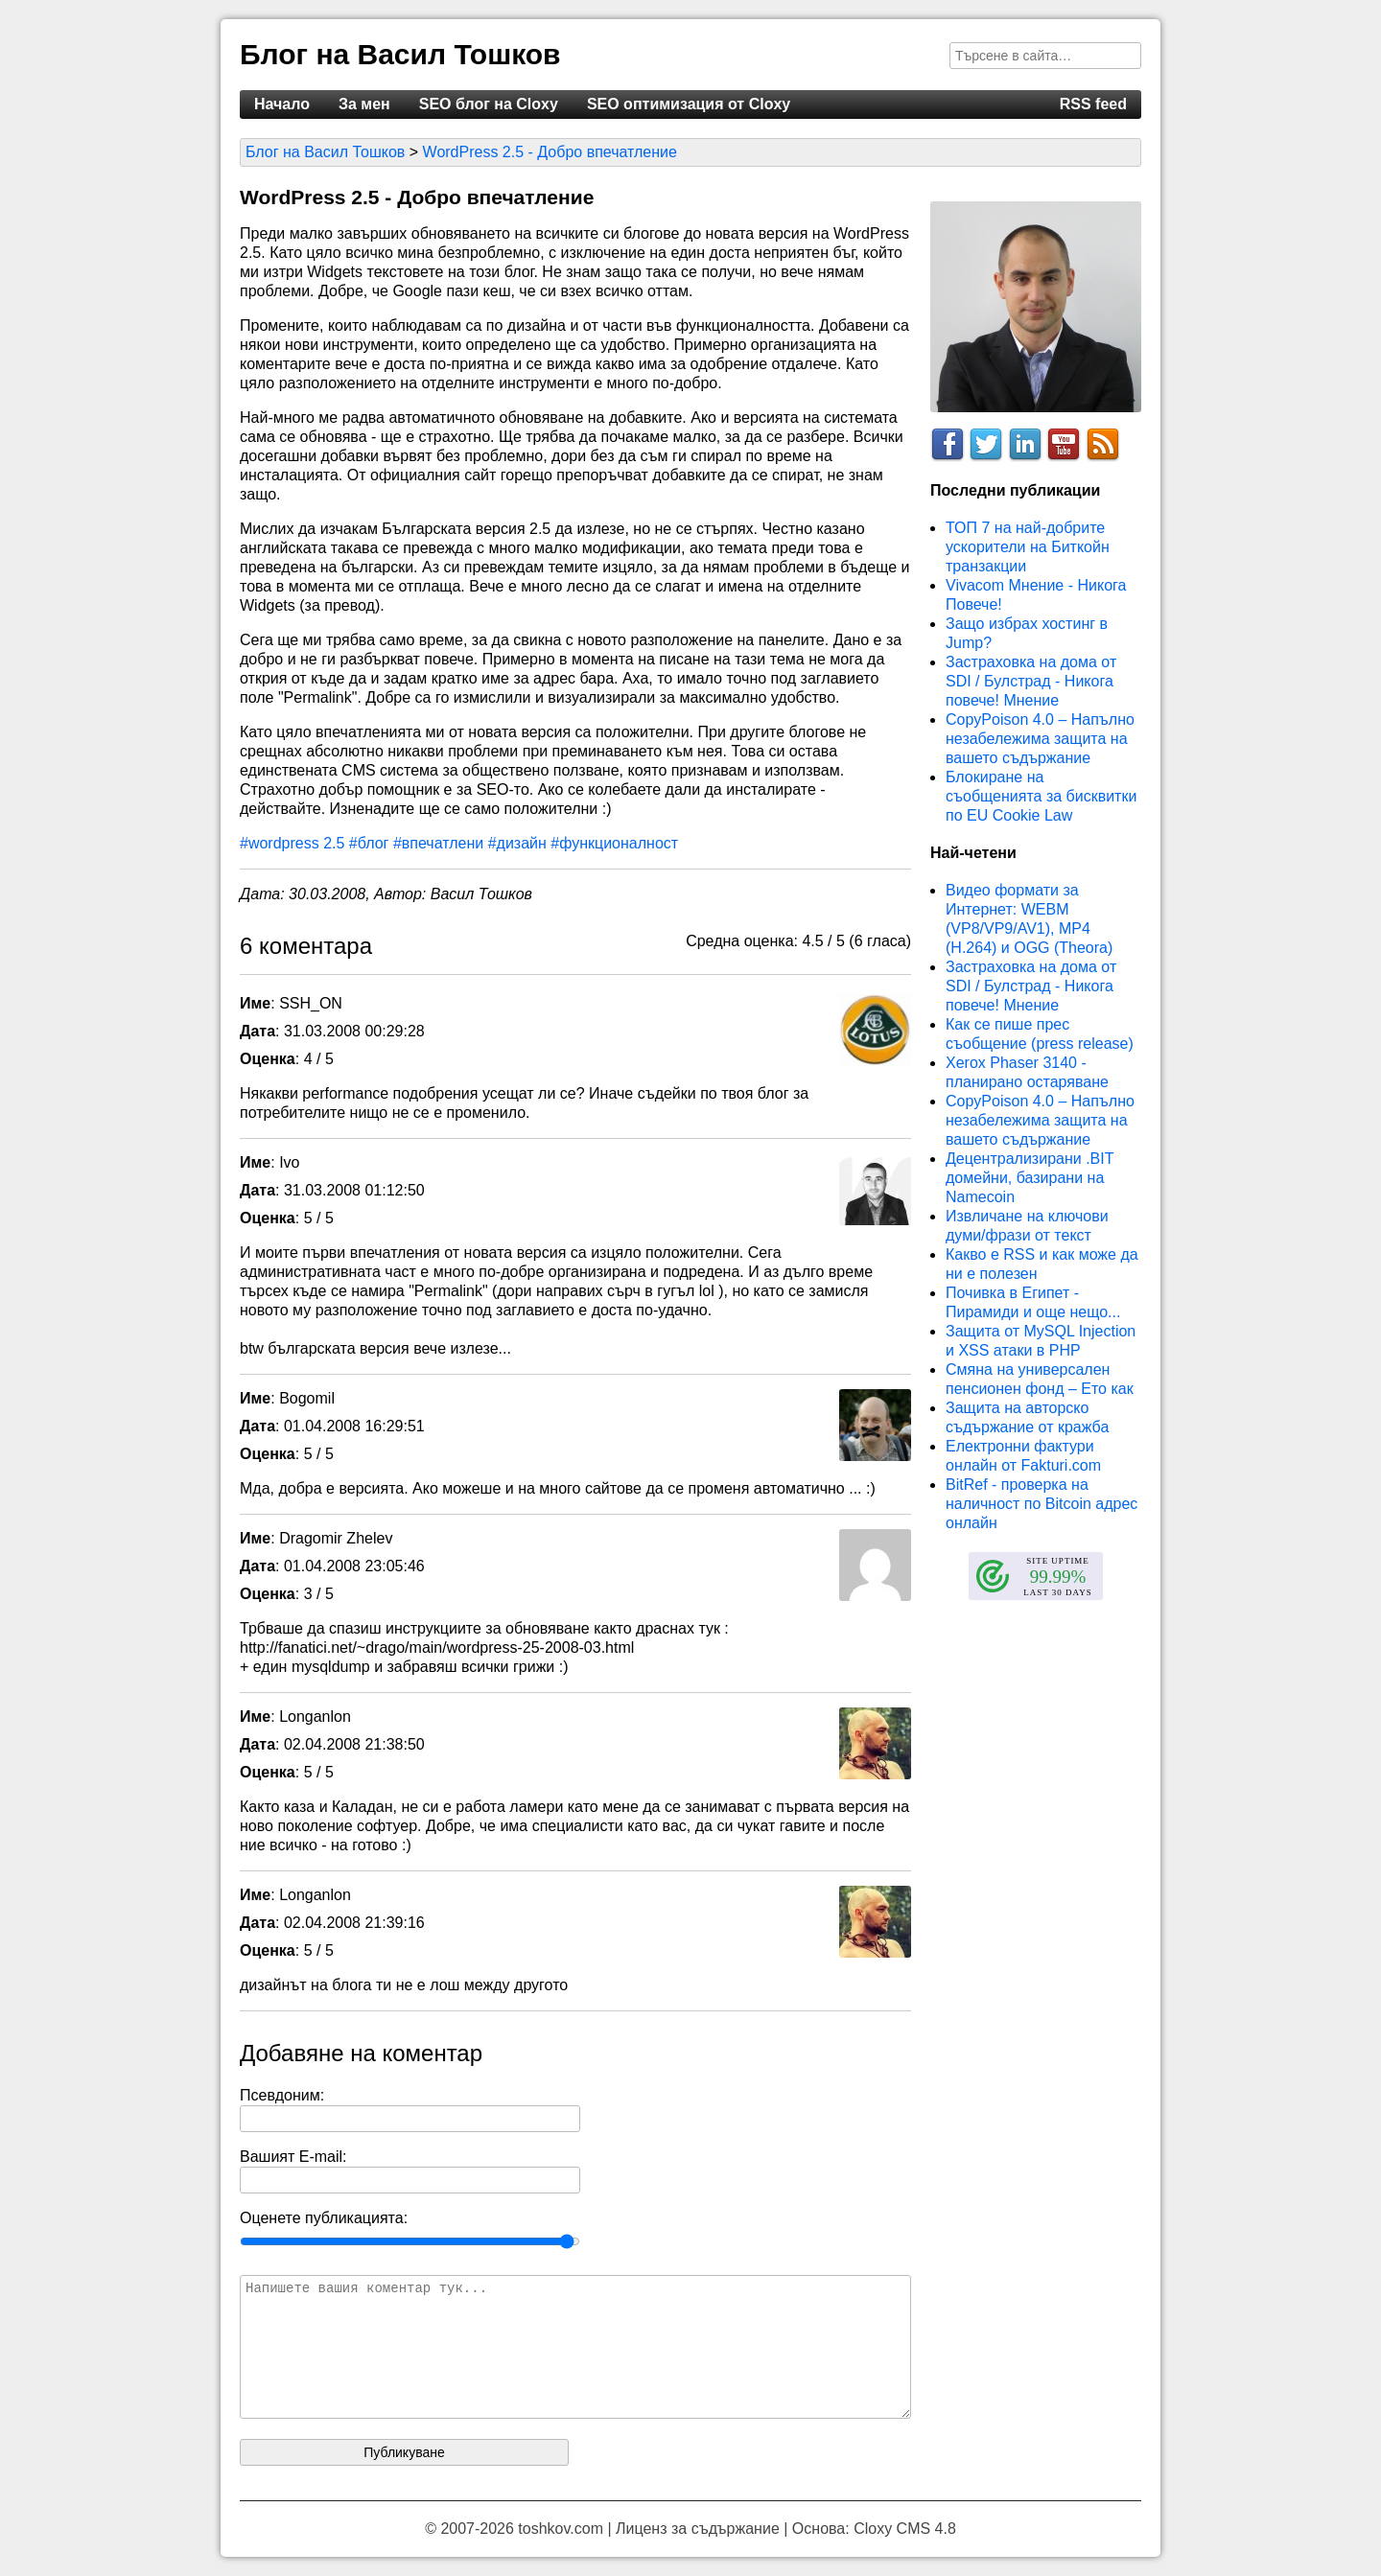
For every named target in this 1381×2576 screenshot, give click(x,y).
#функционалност (614, 843)
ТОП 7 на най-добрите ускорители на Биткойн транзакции (1028, 547)
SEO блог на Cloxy (488, 104)
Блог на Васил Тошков (400, 54)
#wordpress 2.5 (292, 843)
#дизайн (517, 843)
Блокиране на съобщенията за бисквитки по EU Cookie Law (1041, 796)
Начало (282, 104)
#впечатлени (438, 843)
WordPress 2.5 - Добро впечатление (550, 152)
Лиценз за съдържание (698, 2528)
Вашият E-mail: (293, 2156)
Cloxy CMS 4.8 (905, 2528)
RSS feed (1093, 104)
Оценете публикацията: (324, 2218)
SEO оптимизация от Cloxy (688, 104)
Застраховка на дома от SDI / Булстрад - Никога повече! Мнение (1031, 681)
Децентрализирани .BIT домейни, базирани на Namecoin (1029, 1177)
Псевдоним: (282, 2095)
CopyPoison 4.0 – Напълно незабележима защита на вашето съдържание (1040, 738)
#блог (369, 843)
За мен (364, 104)
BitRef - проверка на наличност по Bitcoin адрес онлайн (1041, 1503)
